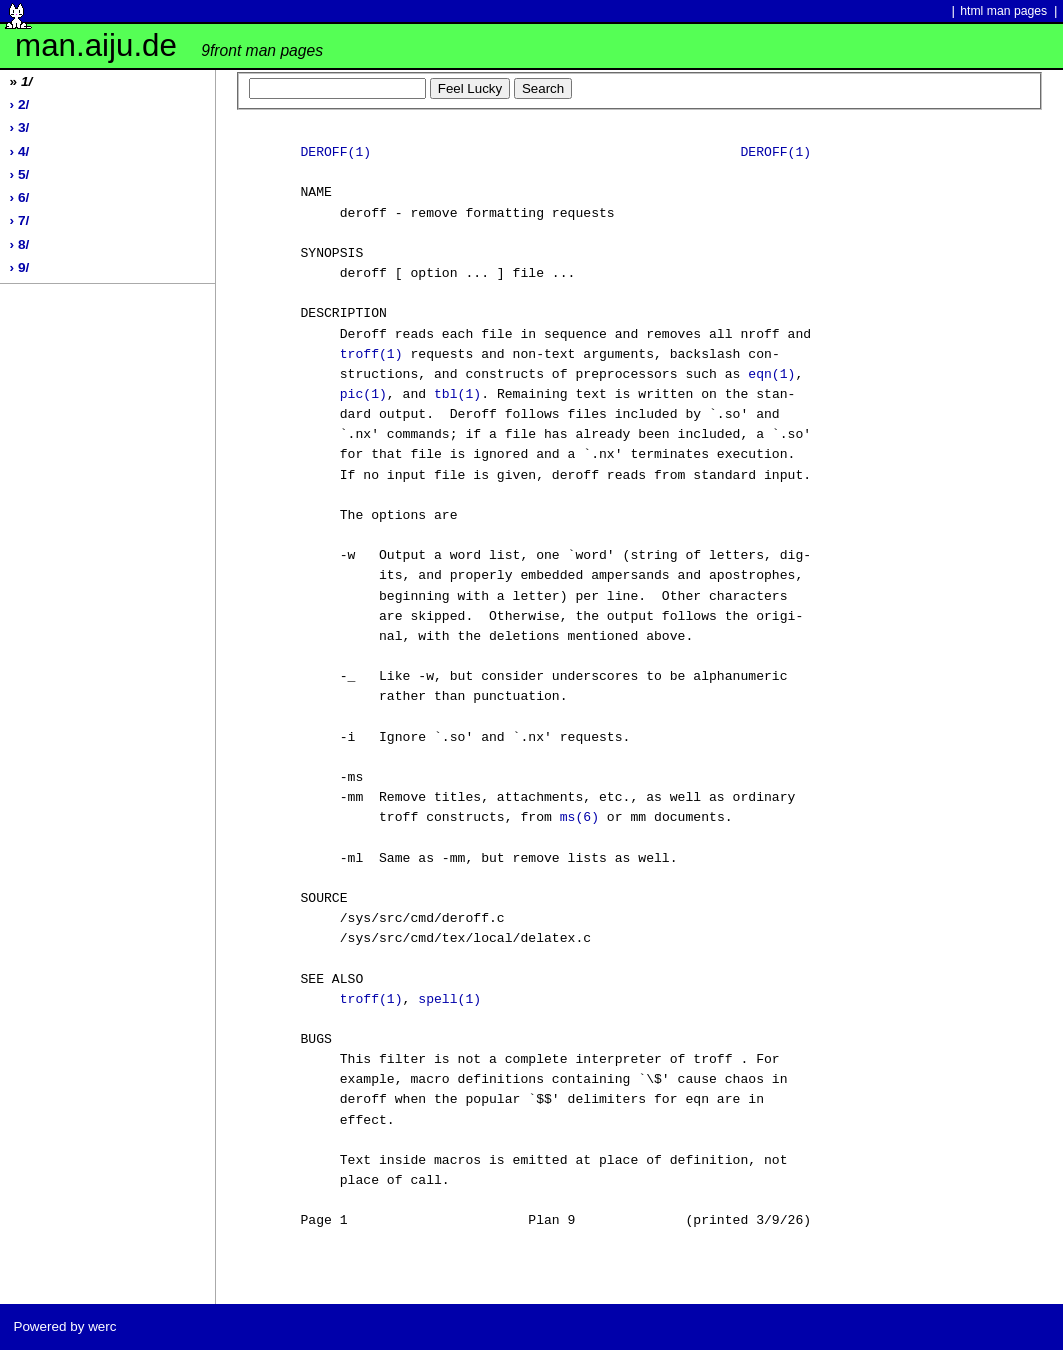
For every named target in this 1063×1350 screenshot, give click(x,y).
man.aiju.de (169, 45)
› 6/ (20, 197)
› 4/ (20, 151)
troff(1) (371, 355)
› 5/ (20, 174)
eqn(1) (771, 375)
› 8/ (20, 244)
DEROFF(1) (335, 153)
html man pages (1003, 11)
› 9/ (20, 267)
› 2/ (20, 104)
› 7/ (20, 220)
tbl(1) (457, 395)
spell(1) (449, 1000)
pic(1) (363, 395)
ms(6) (579, 818)
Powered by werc (64, 1326)
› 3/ (20, 127)
